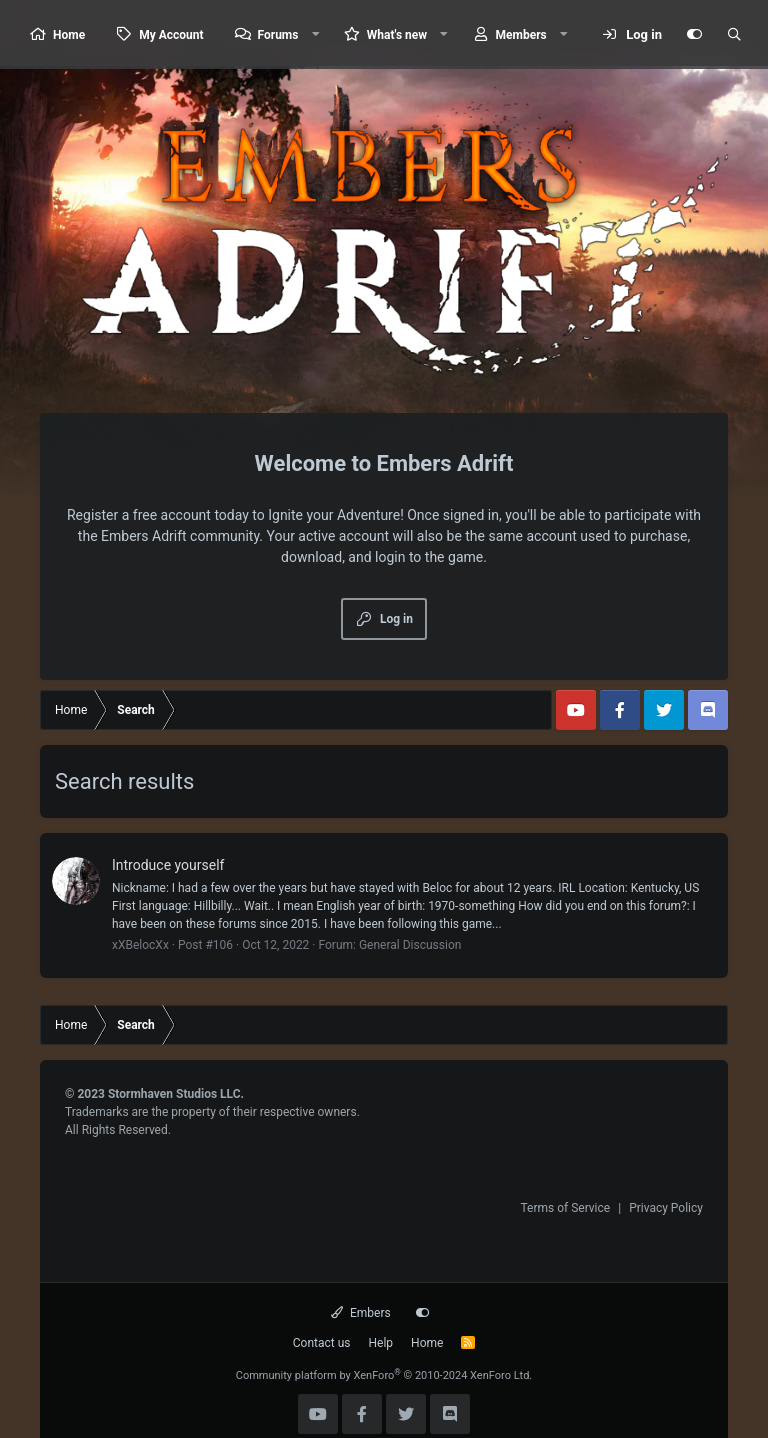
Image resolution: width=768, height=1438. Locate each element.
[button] (315, 34)
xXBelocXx (140, 945)
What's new (397, 35)
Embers (360, 1313)
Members (521, 35)
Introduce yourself (168, 865)
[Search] (734, 35)
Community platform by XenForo (384, 1375)
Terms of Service (565, 1208)
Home (69, 35)
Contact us (322, 1343)
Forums (278, 35)
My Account (171, 35)
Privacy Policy (666, 1208)
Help (381, 1343)
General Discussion (410, 945)
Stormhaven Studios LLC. (176, 1094)
